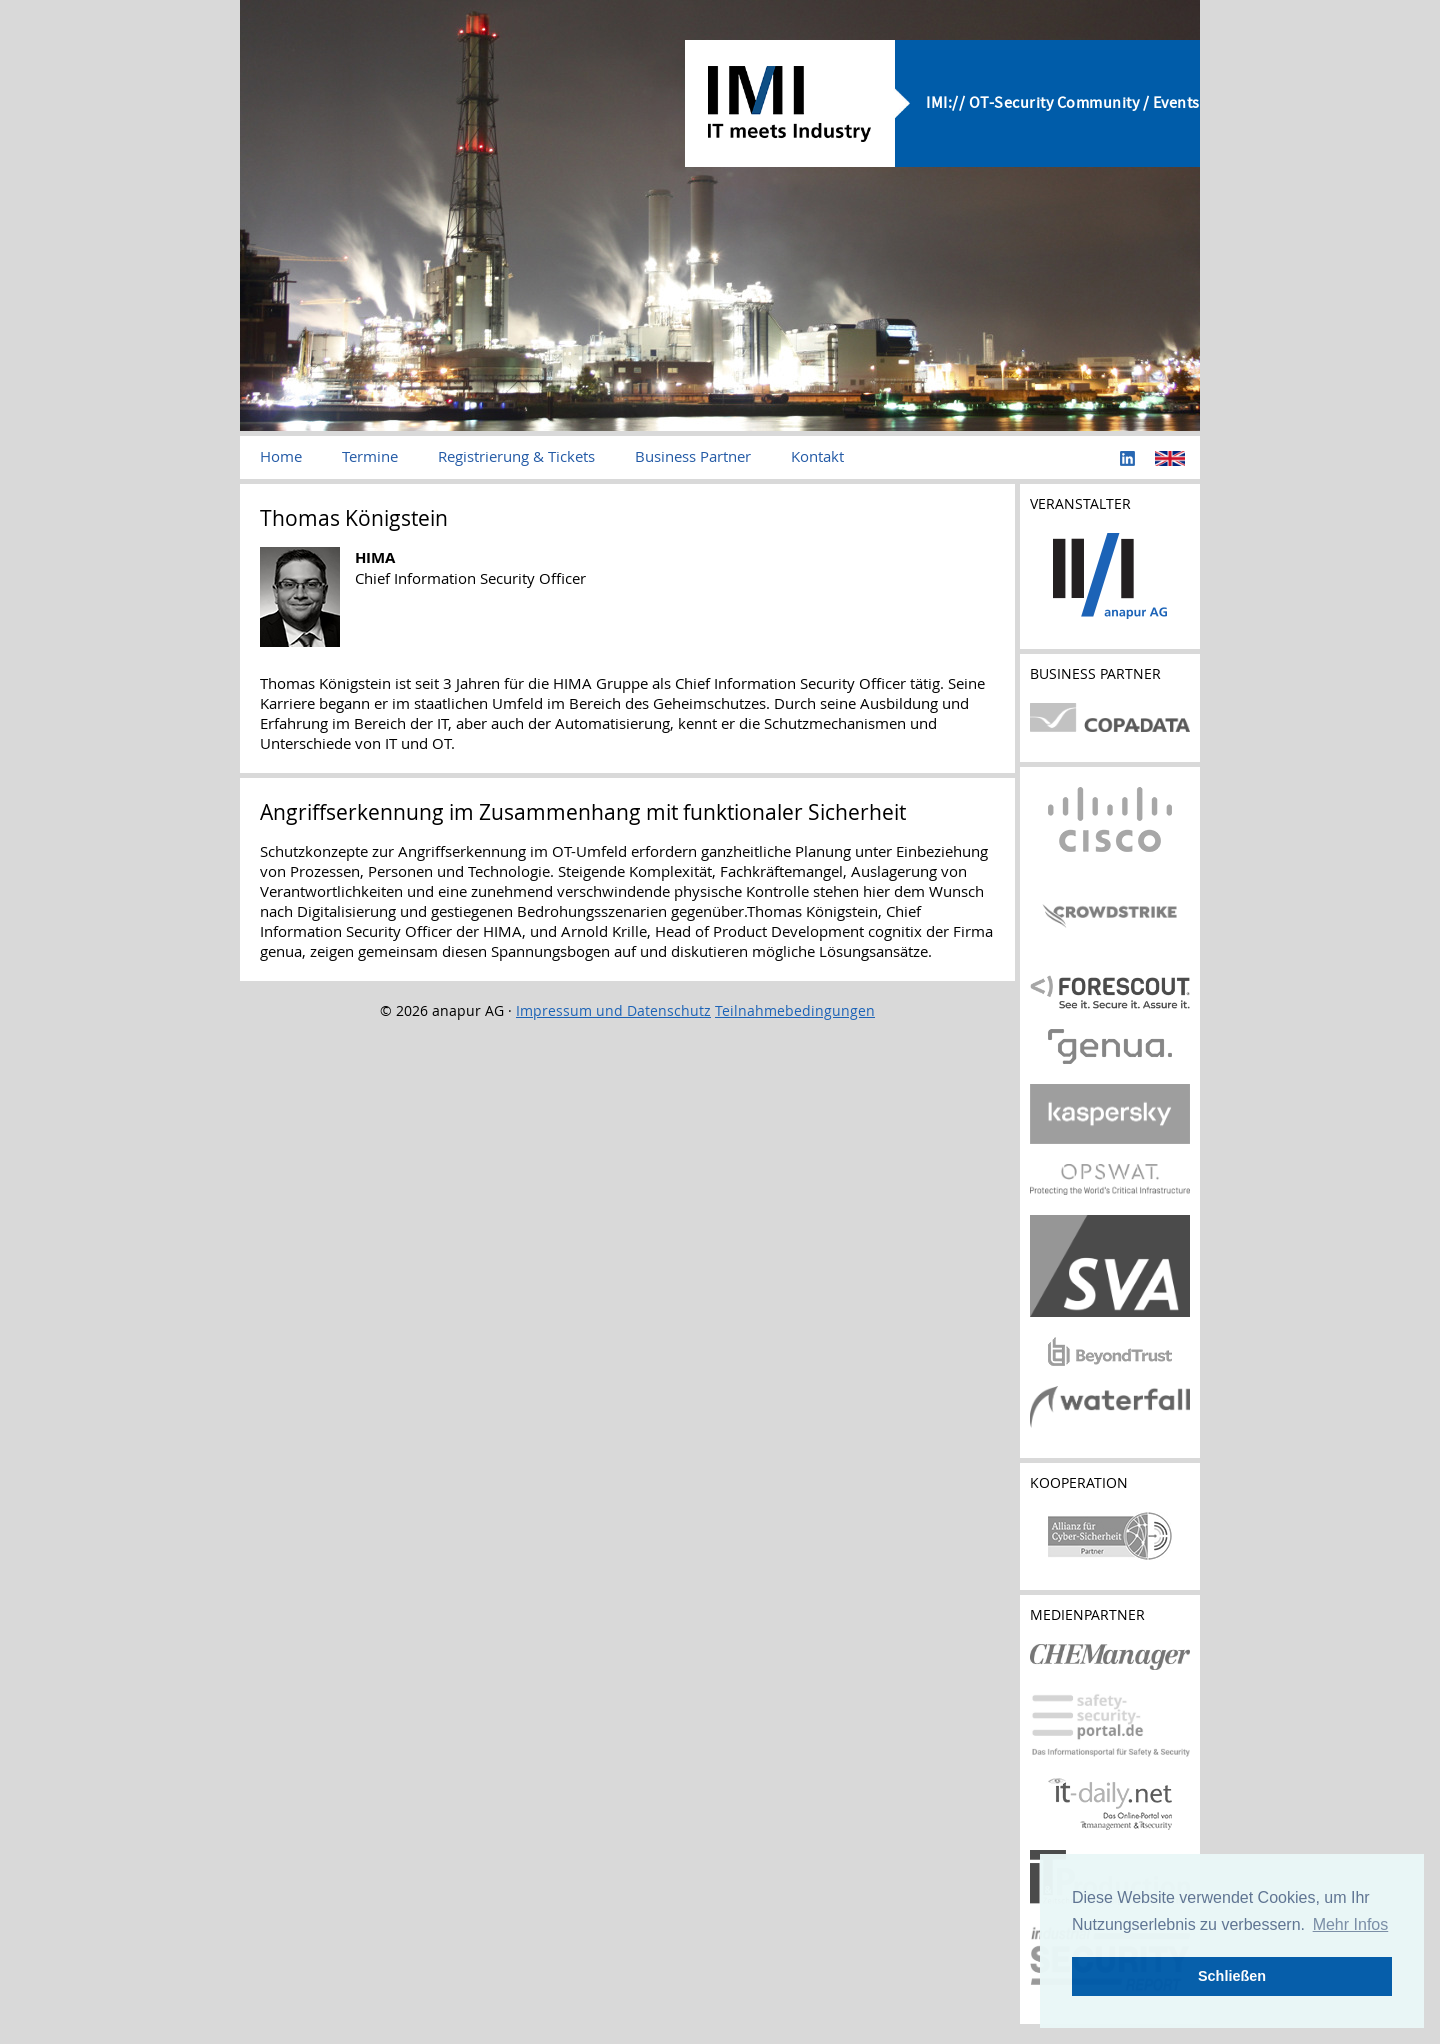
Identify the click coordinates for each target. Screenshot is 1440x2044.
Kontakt (817, 456)
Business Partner (693, 456)
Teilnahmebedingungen (795, 1010)
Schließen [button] (1232, 1976)
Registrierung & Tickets (516, 456)
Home (281, 456)
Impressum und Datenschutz (613, 1010)
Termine (370, 456)
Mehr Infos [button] (1351, 1924)
